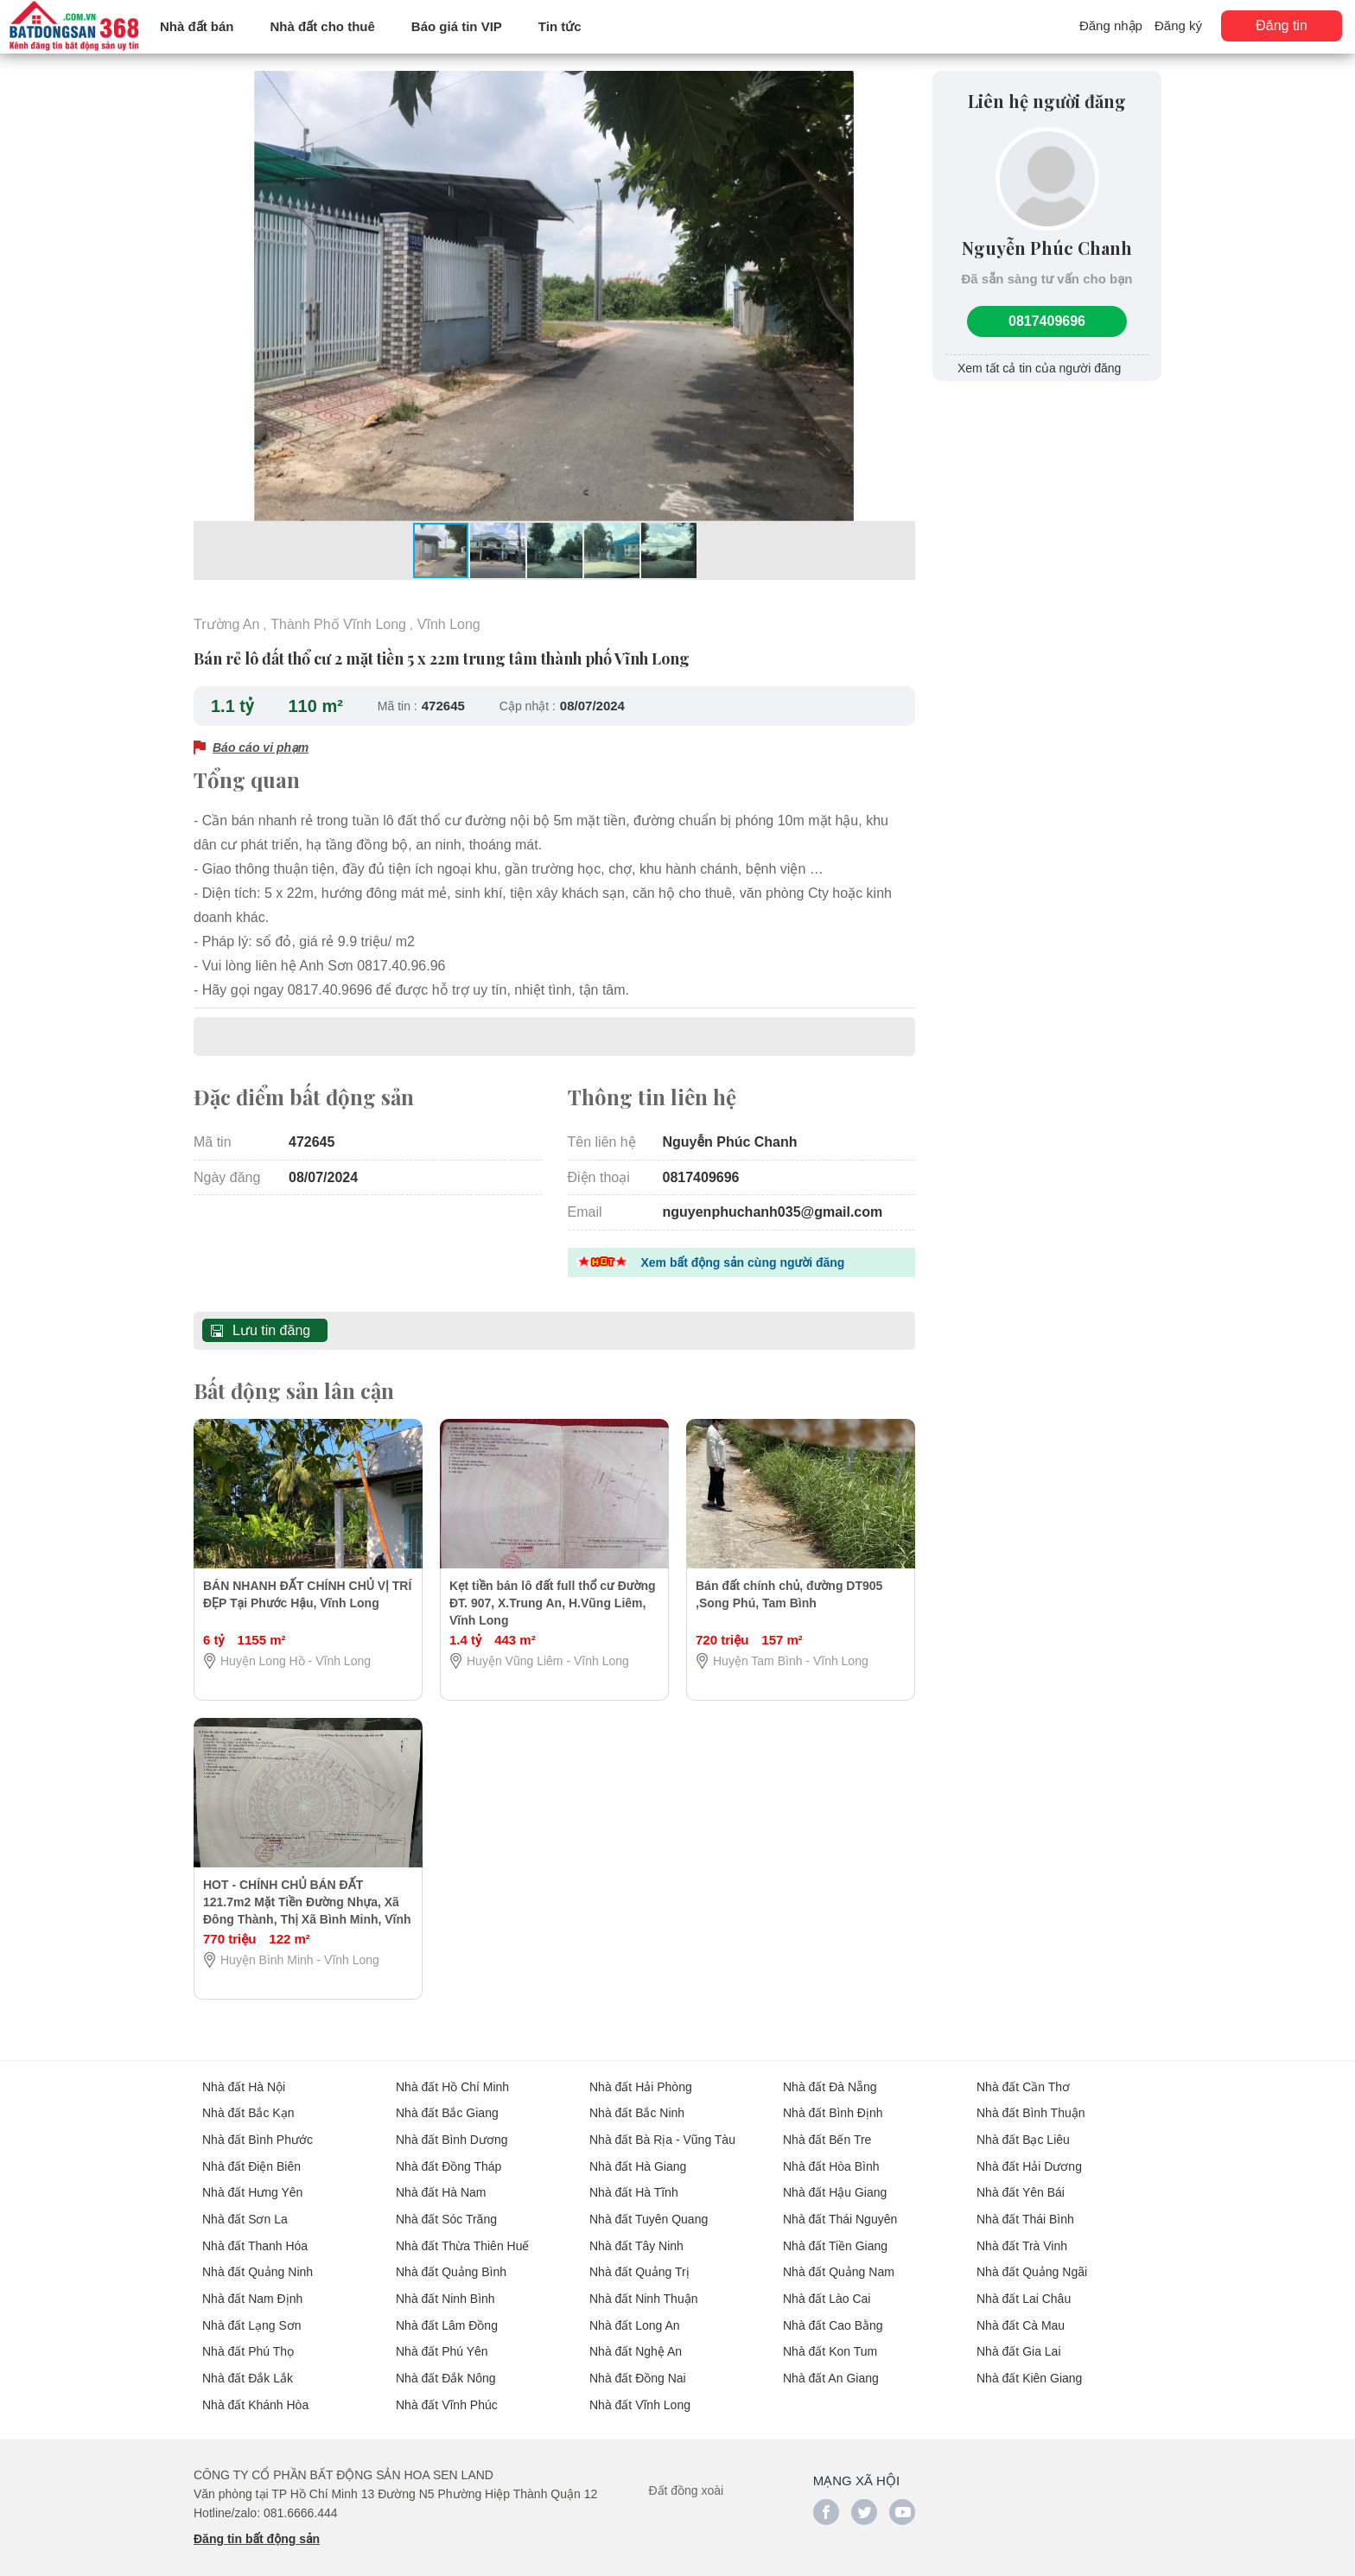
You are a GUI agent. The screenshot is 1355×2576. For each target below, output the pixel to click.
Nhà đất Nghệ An (635, 2339)
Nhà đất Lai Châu (1023, 2287)
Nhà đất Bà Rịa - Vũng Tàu (662, 2132)
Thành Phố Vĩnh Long (338, 623)
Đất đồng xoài (685, 2477)
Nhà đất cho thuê (322, 26)
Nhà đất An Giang (831, 2365)
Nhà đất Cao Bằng (833, 2313)
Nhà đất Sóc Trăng (446, 2210)
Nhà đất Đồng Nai (637, 2365)
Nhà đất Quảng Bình (451, 2261)
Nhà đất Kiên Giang (1029, 2365)
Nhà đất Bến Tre (827, 2132)
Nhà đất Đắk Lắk (247, 2365)
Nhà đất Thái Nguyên (840, 2210)
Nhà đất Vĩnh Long (639, 2391)
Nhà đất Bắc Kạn (248, 2106)
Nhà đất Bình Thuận (1030, 2106)
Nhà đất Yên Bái (1020, 2184)
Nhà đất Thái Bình (1025, 2210)
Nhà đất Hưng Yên (252, 2184)
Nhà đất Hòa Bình (831, 2158)
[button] (899, 86)
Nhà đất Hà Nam (441, 2184)
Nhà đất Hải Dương (1029, 2158)
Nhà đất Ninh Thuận (643, 2287)
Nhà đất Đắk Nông (446, 2365)
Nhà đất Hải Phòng (640, 2080)
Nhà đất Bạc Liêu (1023, 2132)
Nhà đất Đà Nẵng (830, 2080)
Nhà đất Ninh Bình (445, 2287)
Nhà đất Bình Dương (452, 2132)
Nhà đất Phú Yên (442, 2339)
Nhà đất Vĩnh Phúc (447, 2391)
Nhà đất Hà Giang (637, 2158)
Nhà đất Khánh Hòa (255, 2391)
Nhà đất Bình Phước (257, 2132)
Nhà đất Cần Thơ (1023, 2080)
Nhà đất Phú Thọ (248, 2339)
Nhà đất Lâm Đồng (447, 2313)
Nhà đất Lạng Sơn (252, 2313)
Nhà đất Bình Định (833, 2106)
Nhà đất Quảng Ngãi (1031, 2261)
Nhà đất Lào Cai (826, 2287)
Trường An (226, 623)
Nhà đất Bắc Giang (447, 2106)
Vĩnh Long (448, 623)
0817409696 (1046, 319)
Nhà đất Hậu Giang (835, 2184)
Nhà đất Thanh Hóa (255, 2235)
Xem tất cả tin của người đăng (1039, 366)
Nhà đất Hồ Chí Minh (452, 2080)
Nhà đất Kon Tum (830, 2339)
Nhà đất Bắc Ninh (636, 2106)
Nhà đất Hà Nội (243, 2080)
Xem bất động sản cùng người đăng (743, 1257)
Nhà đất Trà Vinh (1021, 2235)
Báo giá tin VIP (456, 26)
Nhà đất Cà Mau (1020, 2313)
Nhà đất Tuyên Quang (648, 2210)
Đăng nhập (1110, 25)
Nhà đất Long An (634, 2313)
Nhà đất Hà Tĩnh (633, 2184)
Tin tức (560, 26)
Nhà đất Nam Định (252, 2287)
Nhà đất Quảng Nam (838, 2261)
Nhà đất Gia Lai (1018, 2339)
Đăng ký (1178, 25)
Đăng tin (1281, 25)
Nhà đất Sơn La (245, 2210)
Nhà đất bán (197, 26)
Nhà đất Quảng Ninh (257, 2261)
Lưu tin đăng (271, 1324)
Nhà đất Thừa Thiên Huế (462, 2235)
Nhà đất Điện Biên (251, 2158)
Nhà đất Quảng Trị (639, 2261)
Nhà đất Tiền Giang (835, 2235)
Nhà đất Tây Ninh (636, 2235)
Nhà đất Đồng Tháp (448, 2158)
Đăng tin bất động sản (257, 2525)
